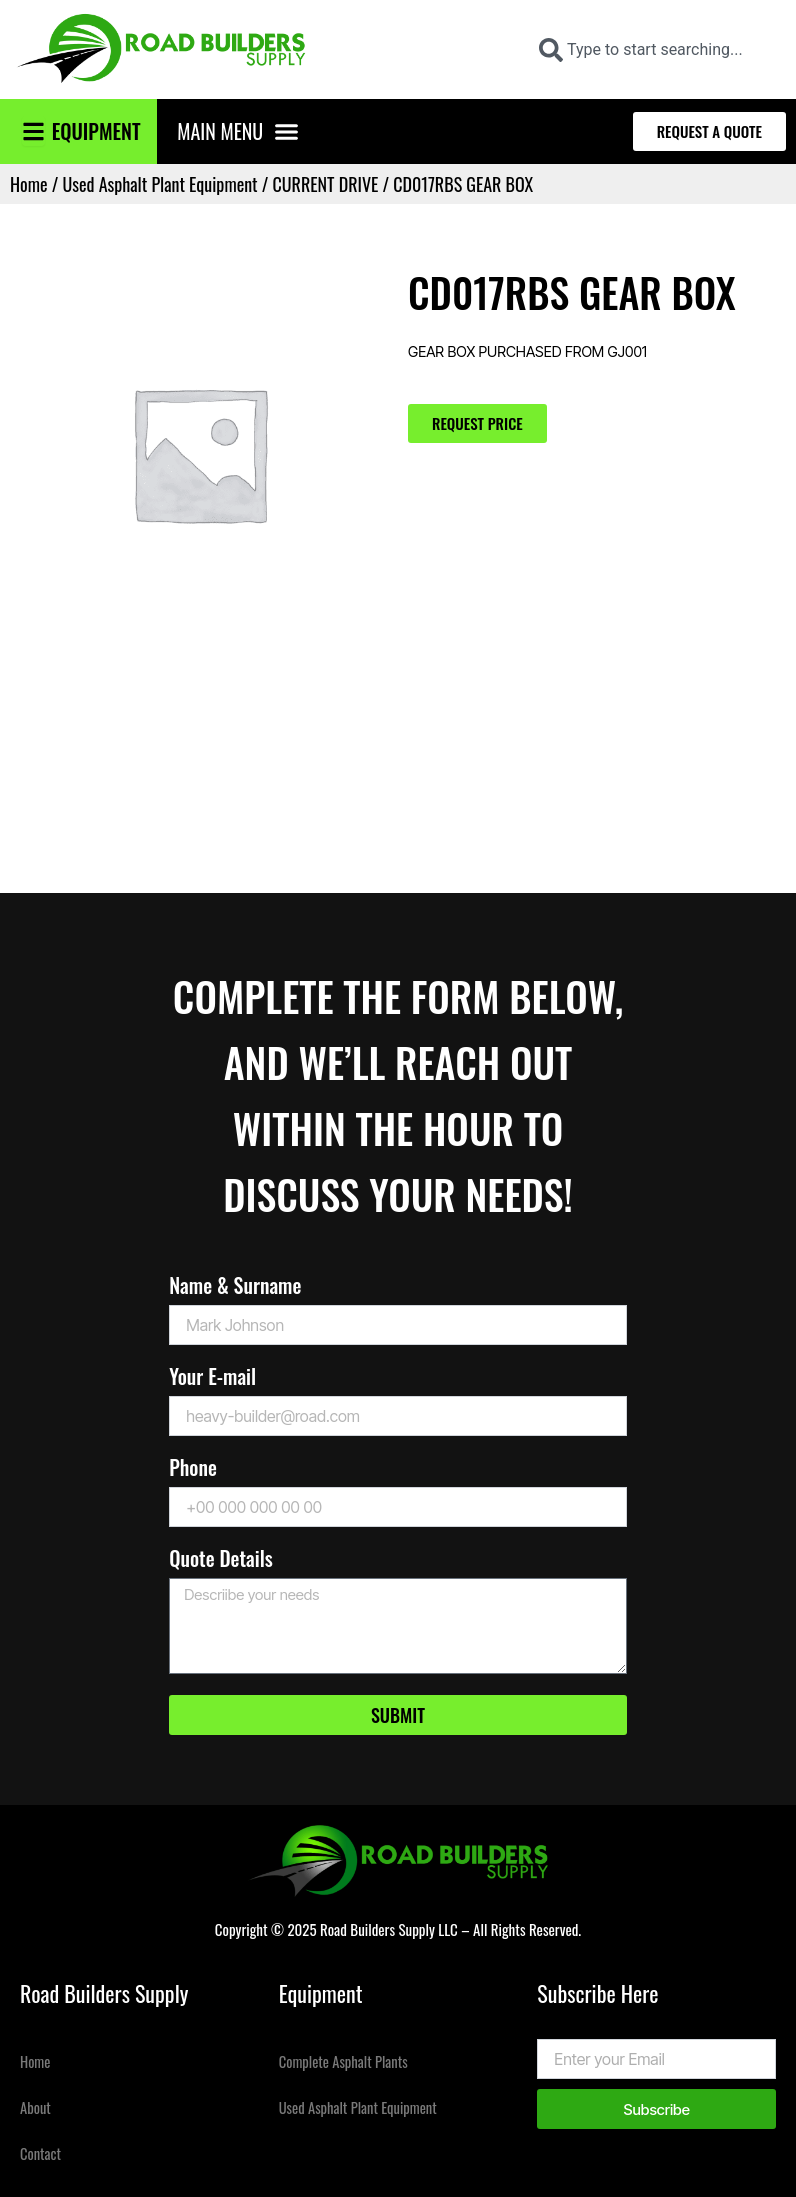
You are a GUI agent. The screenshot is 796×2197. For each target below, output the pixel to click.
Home (29, 184)
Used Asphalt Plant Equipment (159, 184)
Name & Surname (235, 1287)
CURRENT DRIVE (326, 184)
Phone (193, 1469)
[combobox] (654, 50)
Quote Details (221, 1560)
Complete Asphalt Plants (343, 2061)
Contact (40, 2153)
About (35, 2107)
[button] (287, 132)
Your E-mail (212, 1378)
